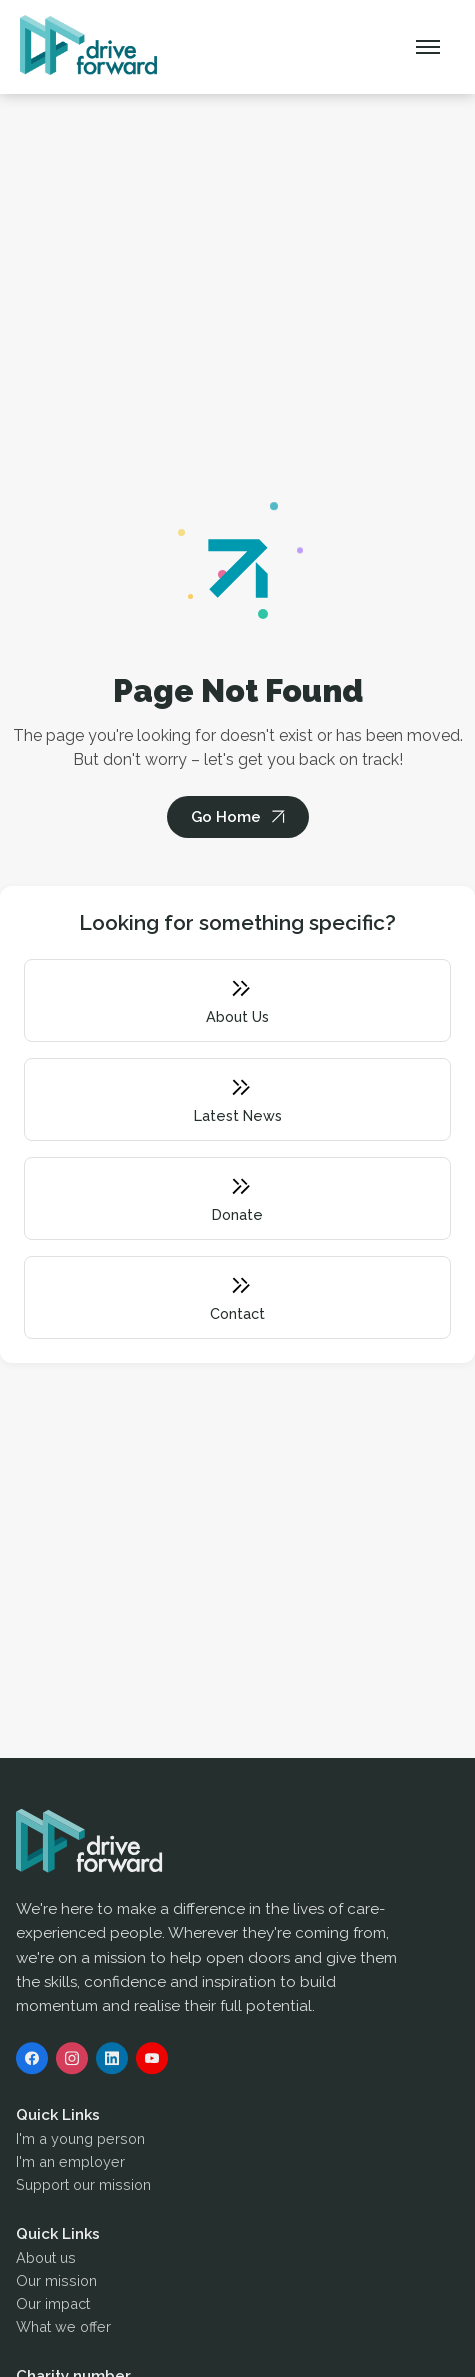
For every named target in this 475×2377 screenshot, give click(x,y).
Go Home (226, 817)
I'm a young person (80, 2142)
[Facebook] (32, 2062)
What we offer (63, 2330)
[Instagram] (72, 2062)
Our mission (56, 2284)
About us (46, 2261)
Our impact (53, 2307)
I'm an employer (70, 2165)
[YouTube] (152, 2062)
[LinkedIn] (112, 2062)
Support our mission (83, 2188)
